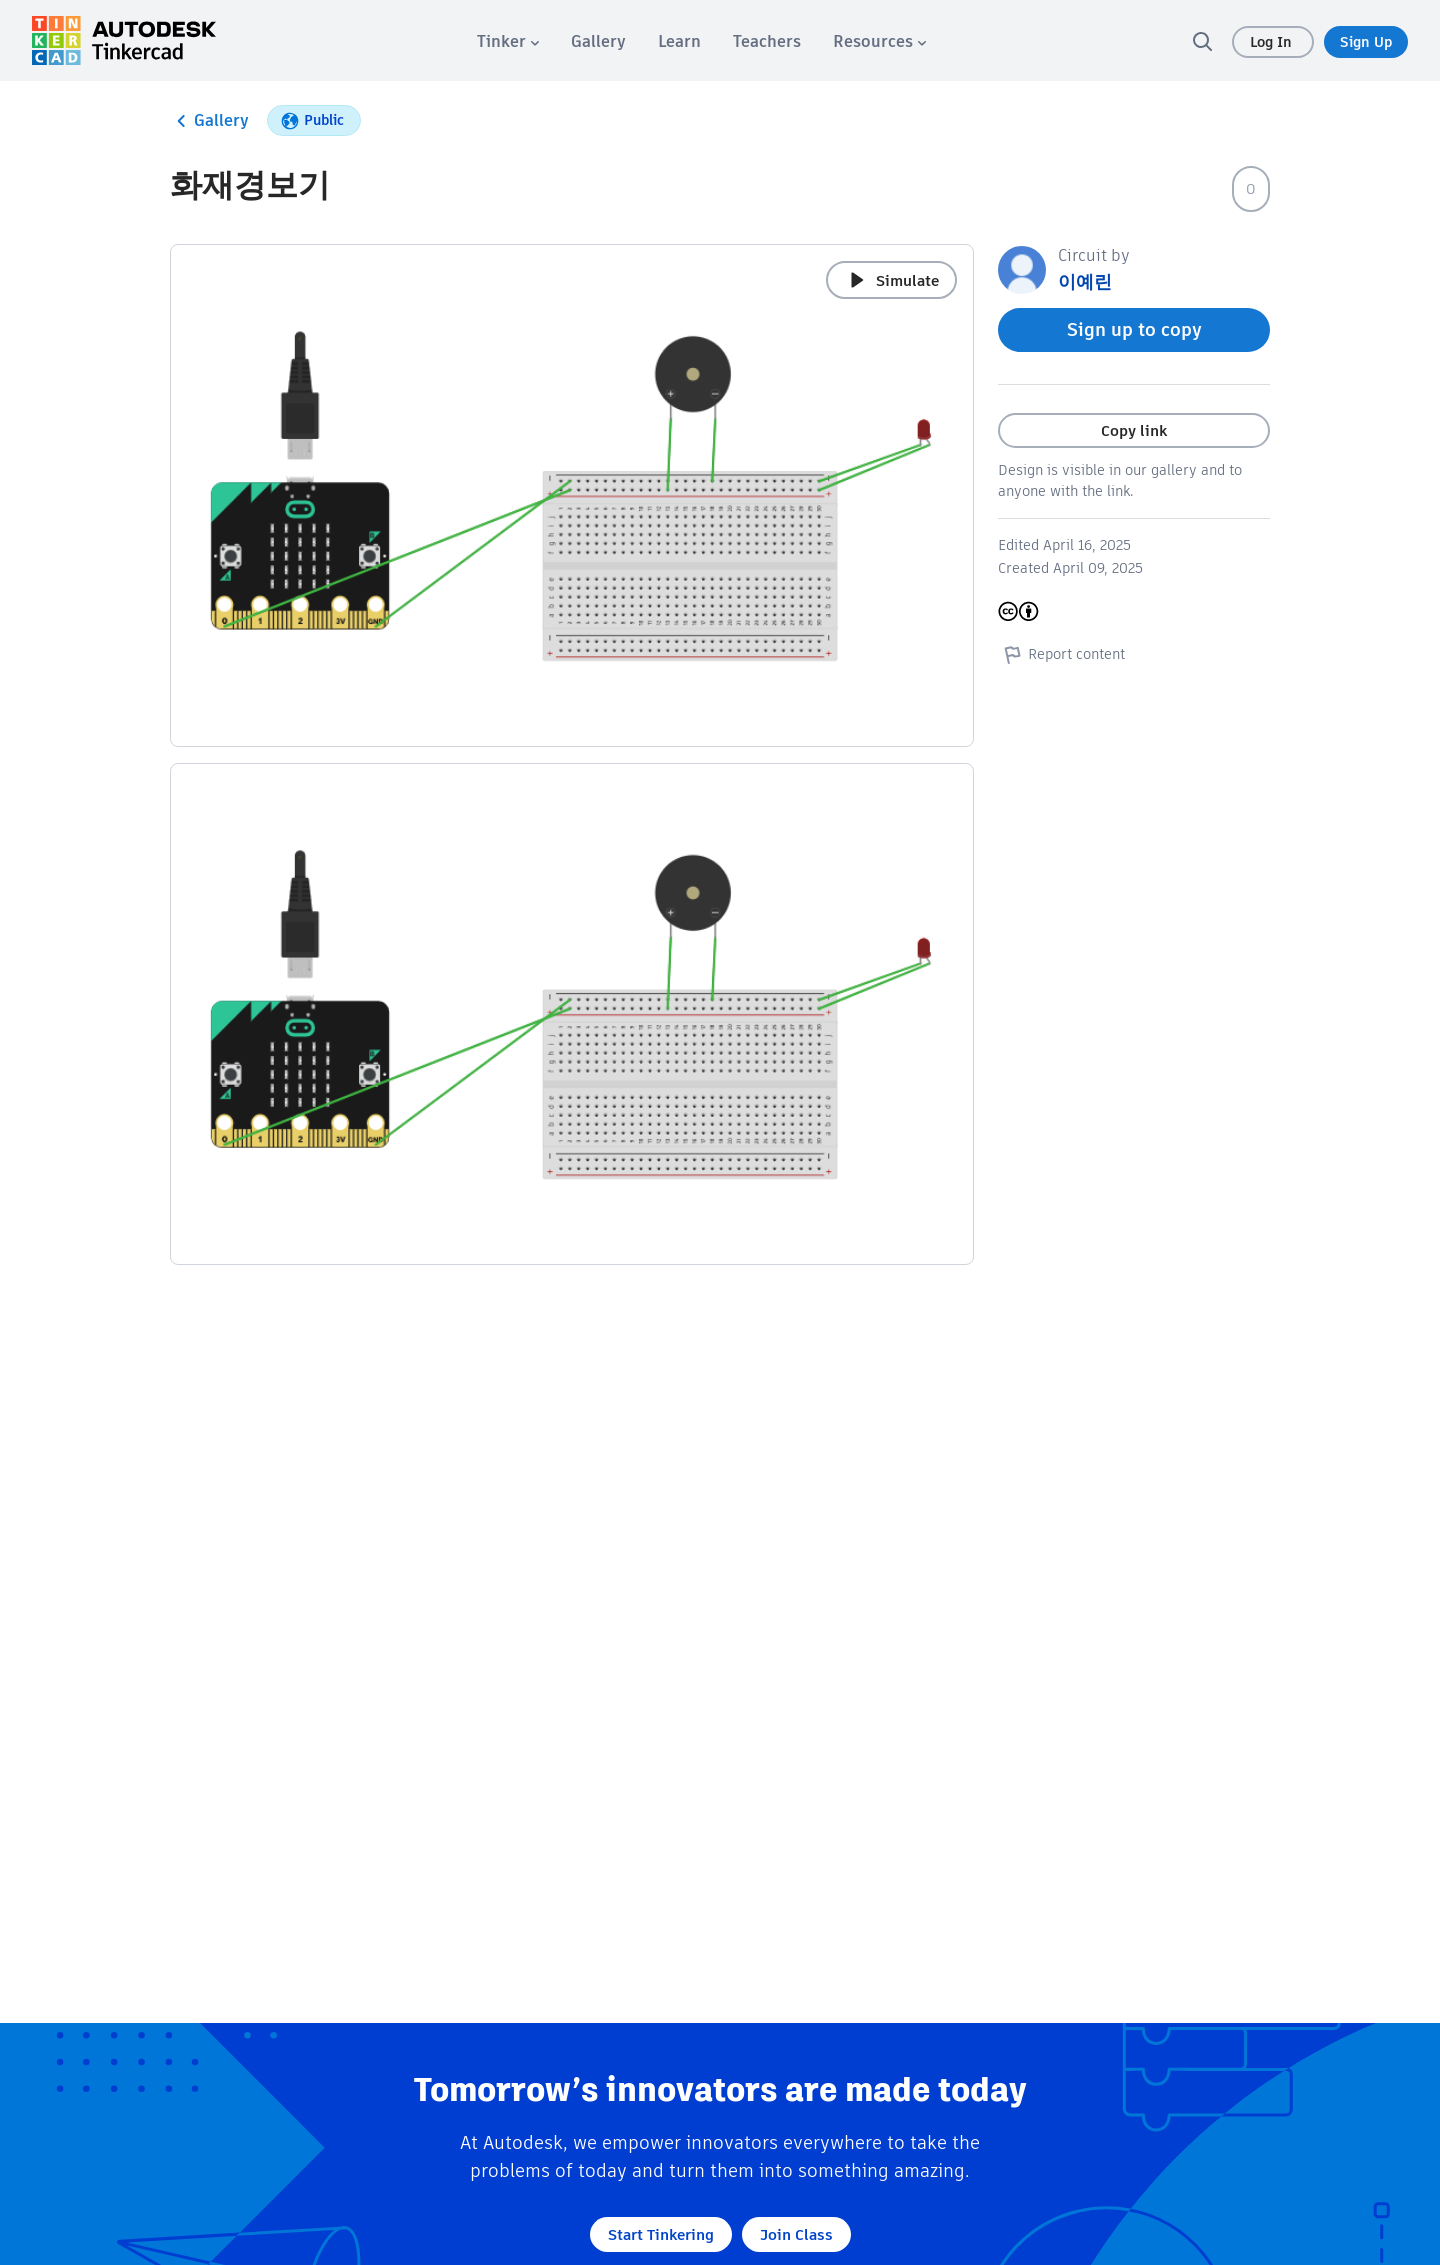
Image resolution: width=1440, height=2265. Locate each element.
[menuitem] (508, 41)
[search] (1202, 41)
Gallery (209, 121)
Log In (1273, 42)
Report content (1061, 654)
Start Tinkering (661, 2234)
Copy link (1134, 430)
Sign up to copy (1134, 329)
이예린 (1085, 281)
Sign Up (1366, 42)
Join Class (796, 2234)
